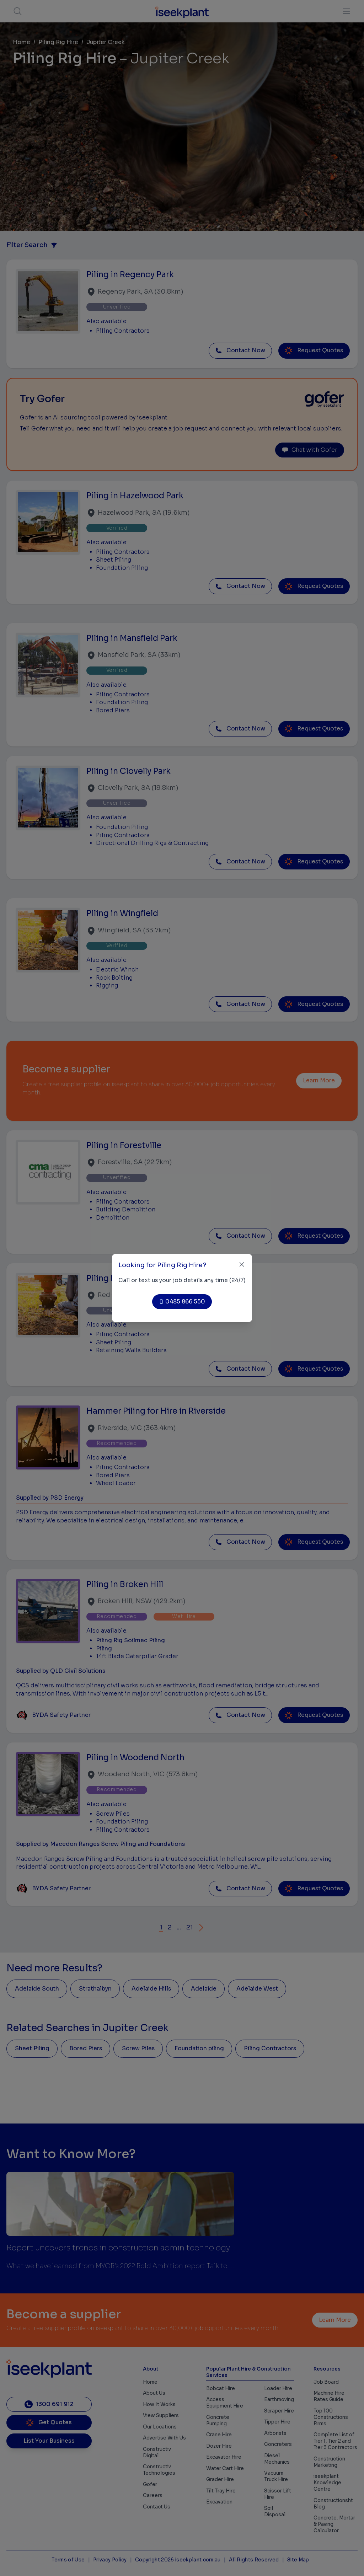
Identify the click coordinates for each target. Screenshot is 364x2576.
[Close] (242, 1264)
